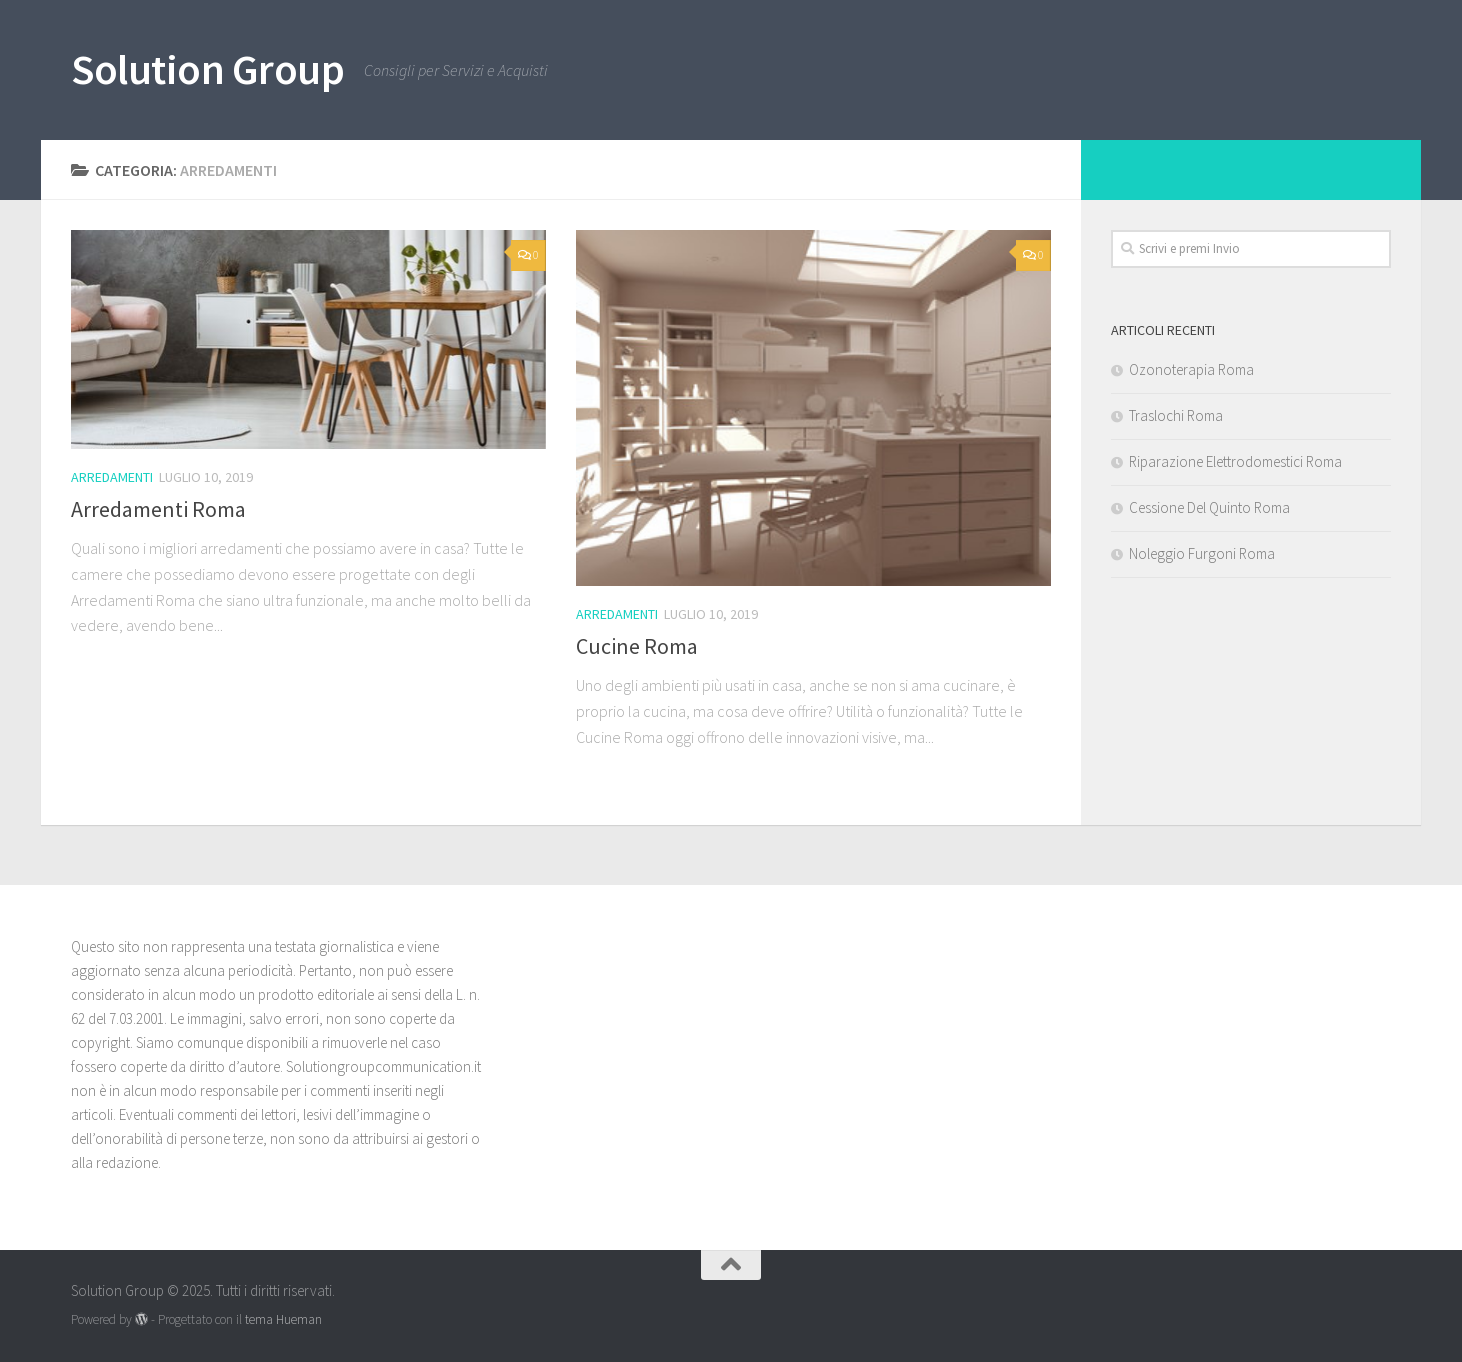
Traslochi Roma (1176, 415)
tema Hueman (283, 1319)
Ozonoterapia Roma (1191, 369)
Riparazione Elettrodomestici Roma (1235, 461)
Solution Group (207, 69)
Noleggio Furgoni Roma (1202, 553)
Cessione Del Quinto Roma (1209, 507)
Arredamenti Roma (158, 509)
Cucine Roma (637, 646)
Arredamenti (112, 477)
